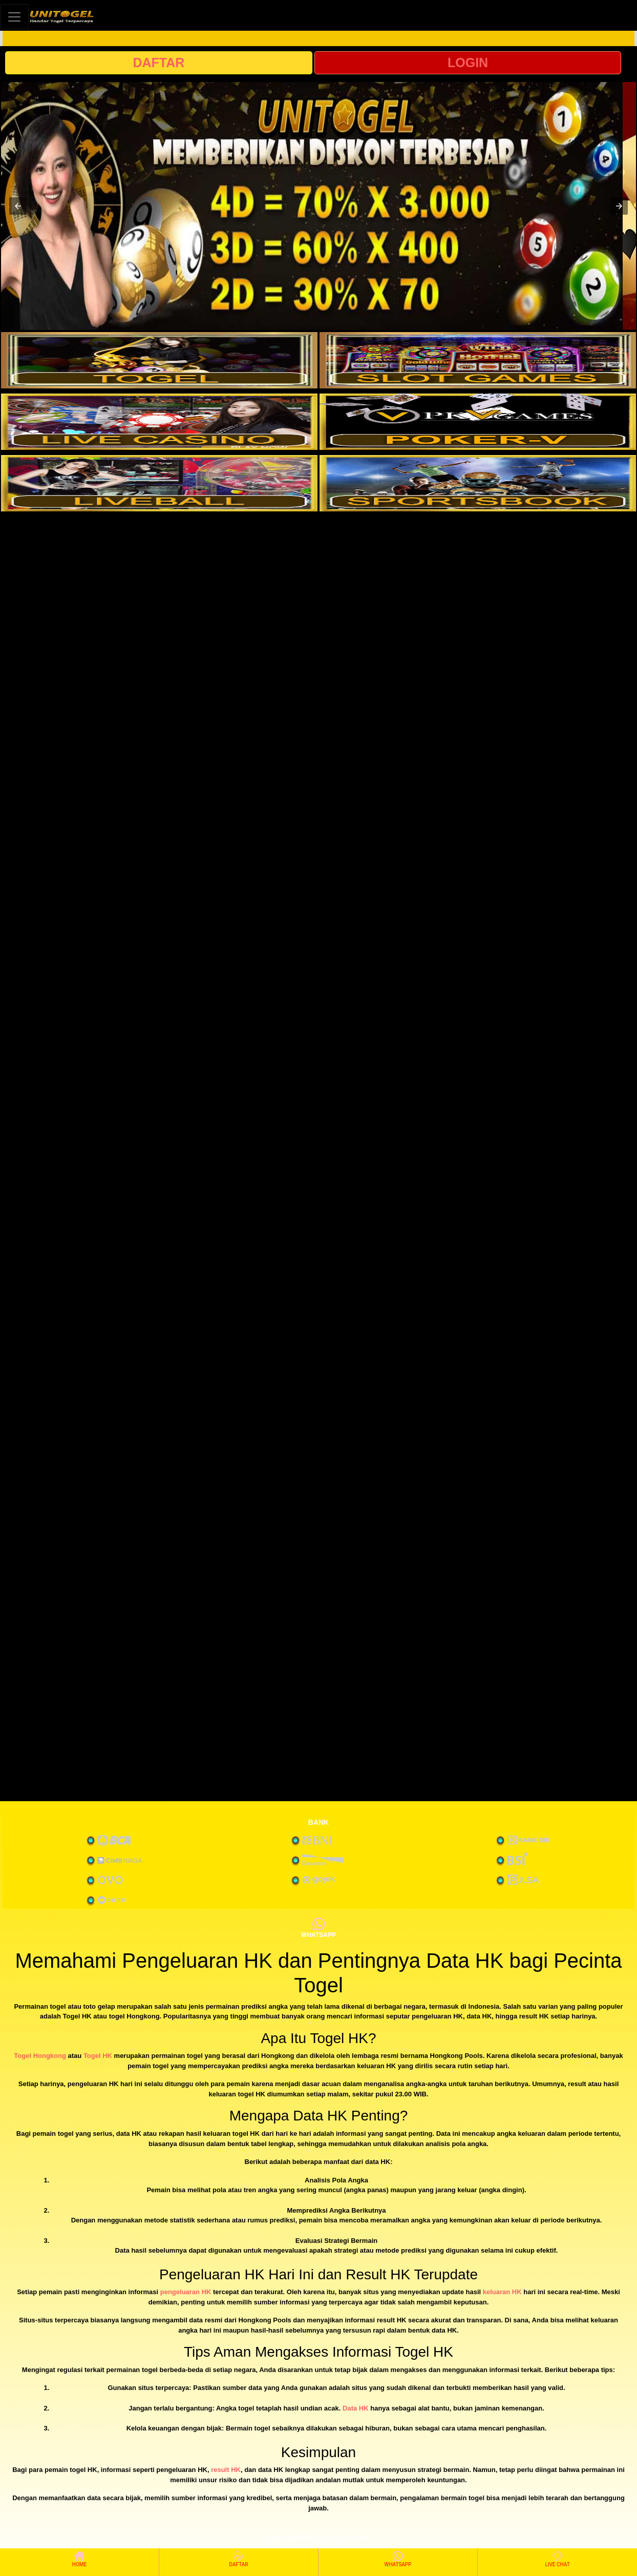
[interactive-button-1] (159, 360)
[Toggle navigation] (14, 16)
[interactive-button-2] (478, 360)
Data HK (356, 2408)
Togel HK (97, 2055)
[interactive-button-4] (478, 422)
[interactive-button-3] (159, 422)
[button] (18, 206)
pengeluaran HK (185, 2292)
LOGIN (468, 62)
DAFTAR (158, 62)
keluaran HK (502, 2292)
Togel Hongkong (40, 2055)
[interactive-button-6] (478, 483)
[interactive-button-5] (159, 483)
